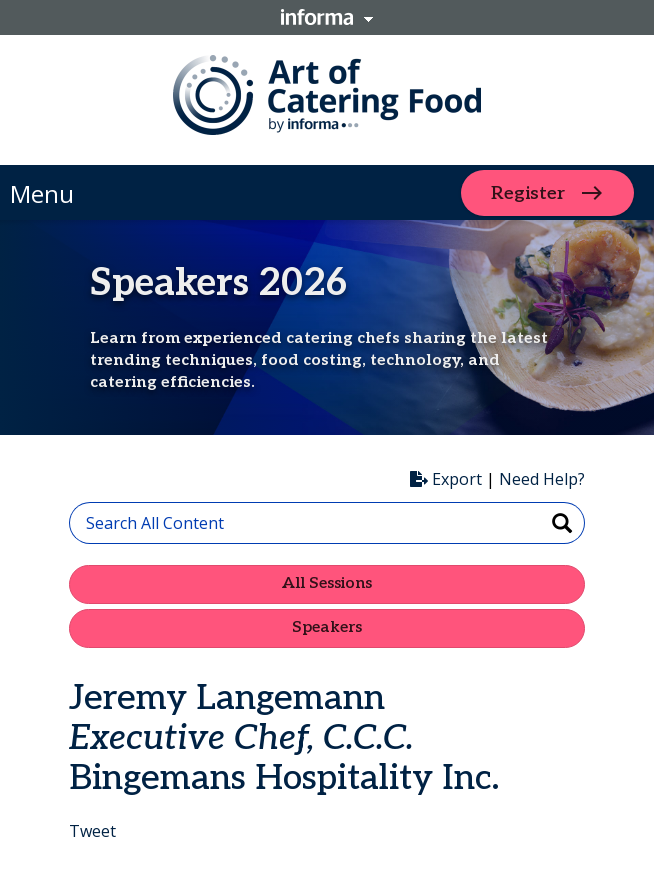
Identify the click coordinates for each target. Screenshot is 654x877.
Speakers (327, 627)
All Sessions (327, 583)
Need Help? (542, 479)
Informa (327, 17)
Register (528, 192)
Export (446, 479)
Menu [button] (42, 193)
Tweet (92, 831)
